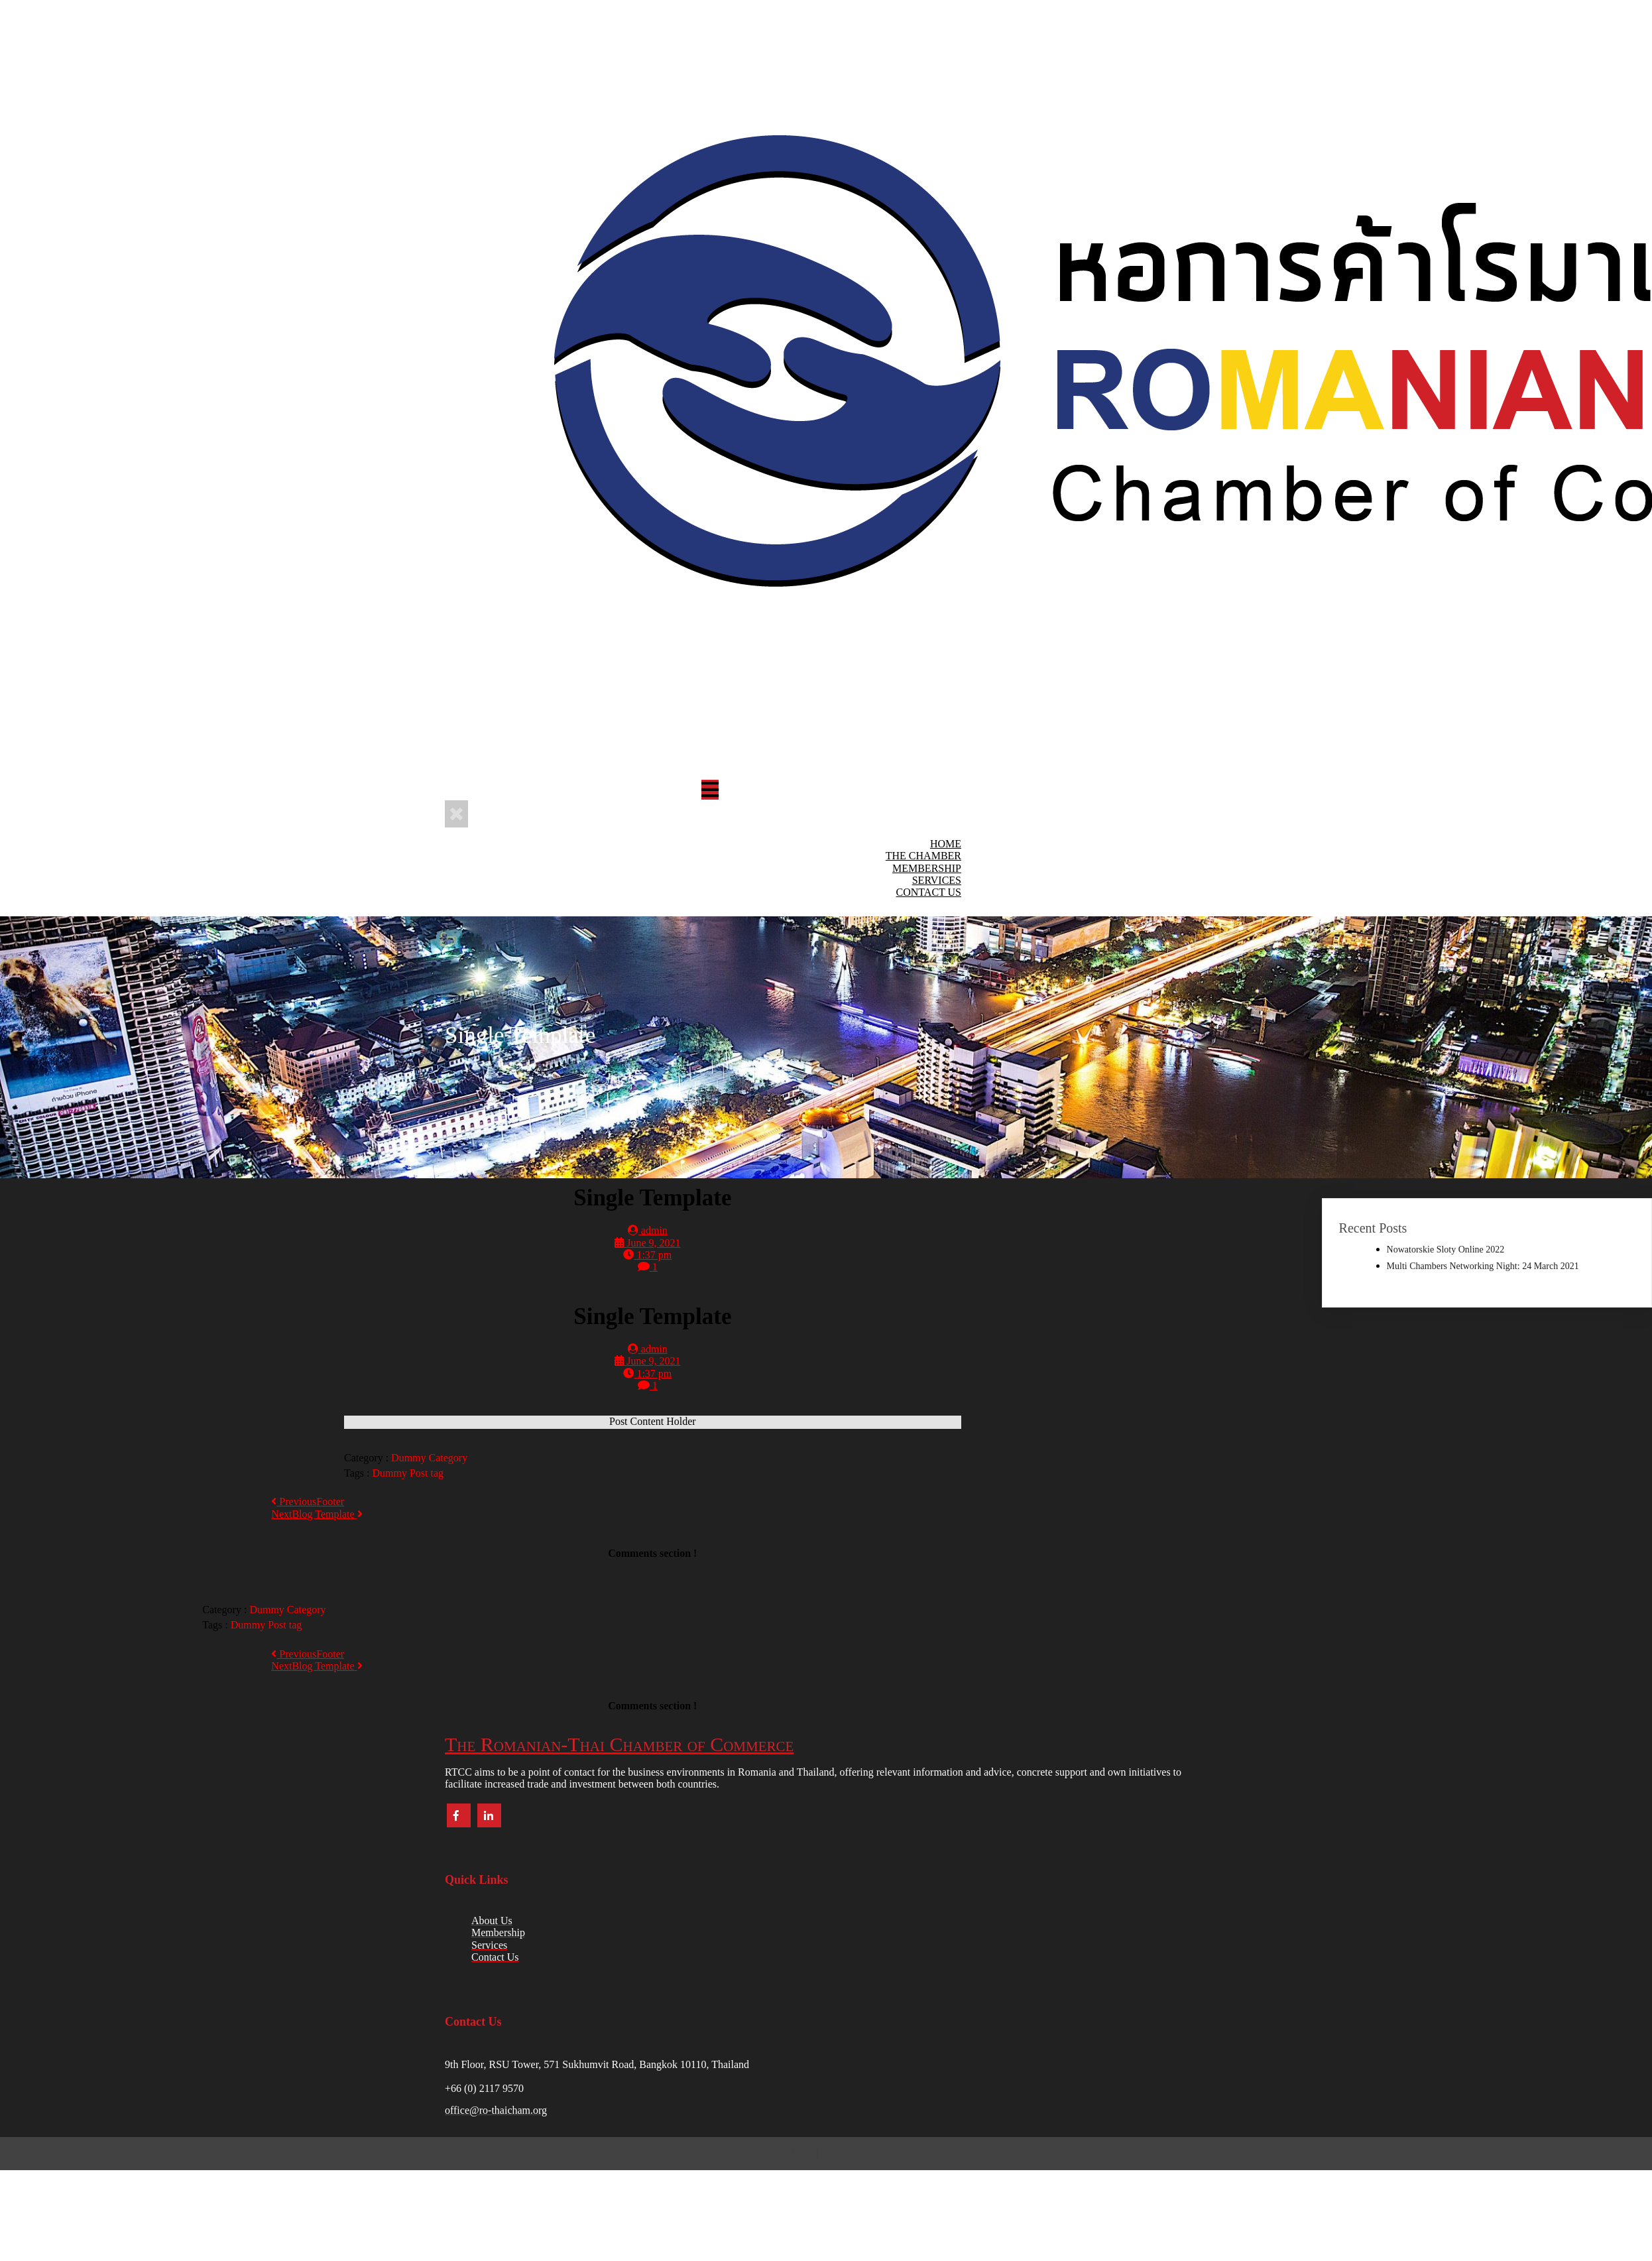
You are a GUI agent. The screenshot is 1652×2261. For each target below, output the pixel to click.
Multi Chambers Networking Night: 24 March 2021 (1483, 1266)
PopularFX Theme (860, 2153)
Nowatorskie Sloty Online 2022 (1446, 1249)
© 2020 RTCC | (786, 2153)
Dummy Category (429, 1457)
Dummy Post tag (407, 1473)
